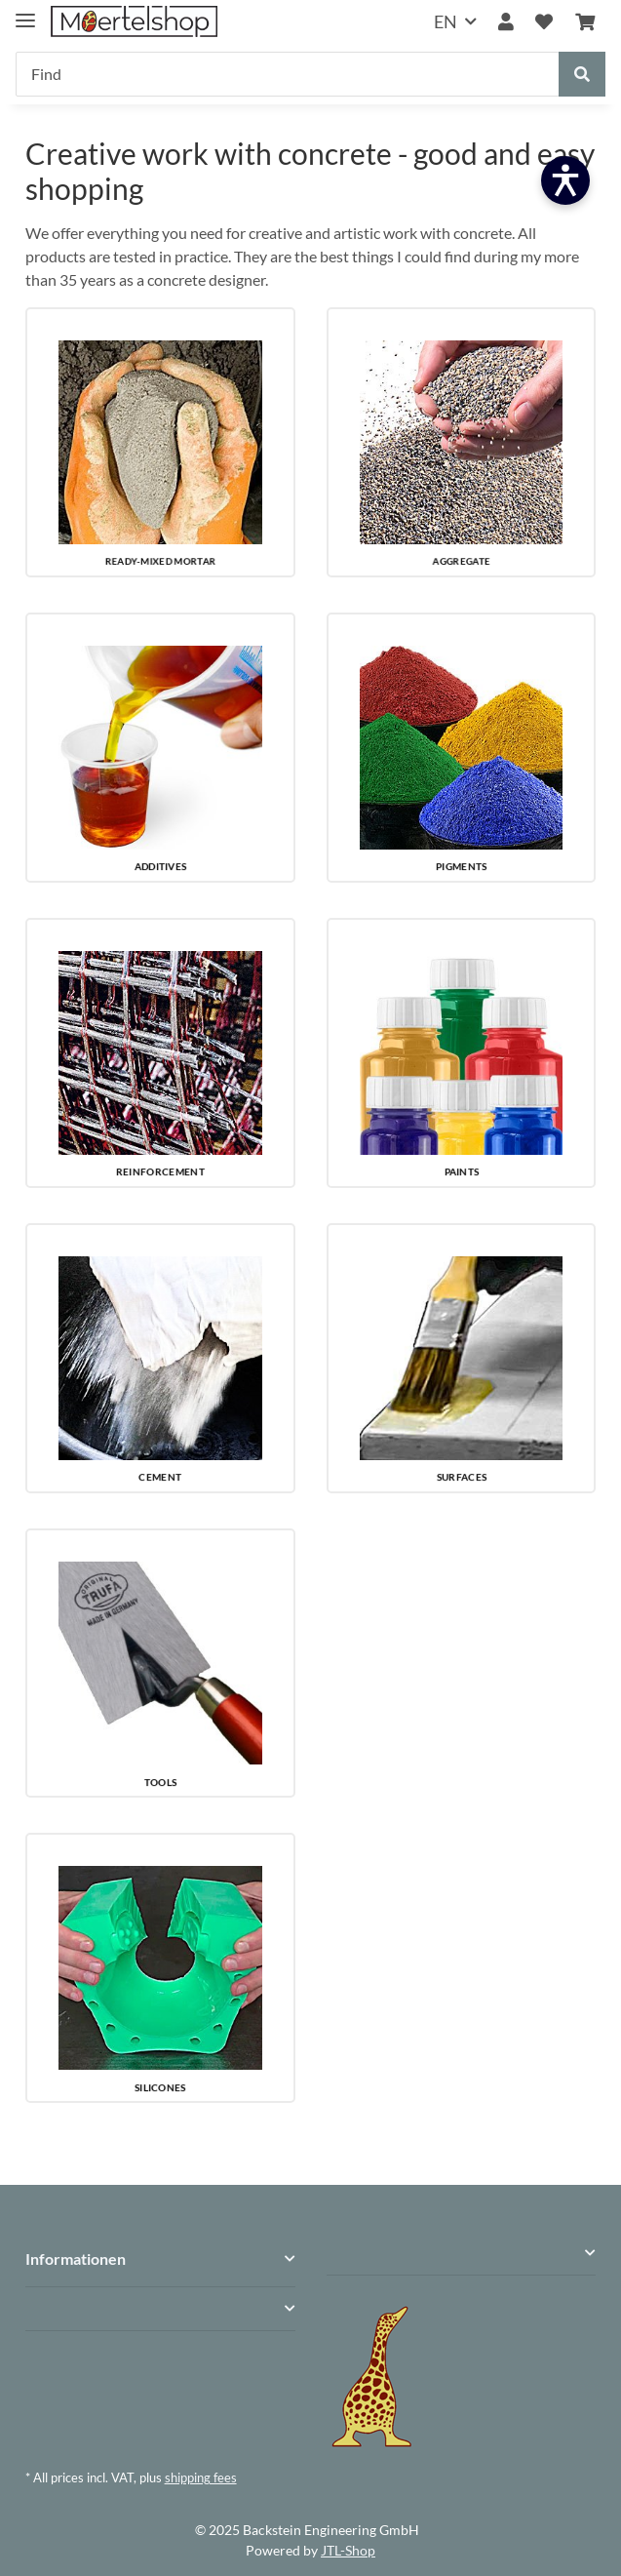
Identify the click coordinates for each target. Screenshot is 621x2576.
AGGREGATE (461, 561)
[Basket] (584, 22)
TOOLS (159, 1782)
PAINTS (461, 1171)
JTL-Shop (348, 2550)
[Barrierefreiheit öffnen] (565, 180)
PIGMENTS (461, 866)
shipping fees (201, 2477)
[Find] (288, 74)
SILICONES (160, 2087)
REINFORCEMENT (160, 1171)
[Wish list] (543, 22)
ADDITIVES (160, 866)
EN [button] (445, 21)
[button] (505, 22)
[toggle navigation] (25, 12)
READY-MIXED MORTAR (159, 561)
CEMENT (159, 1477)
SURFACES (461, 1477)
